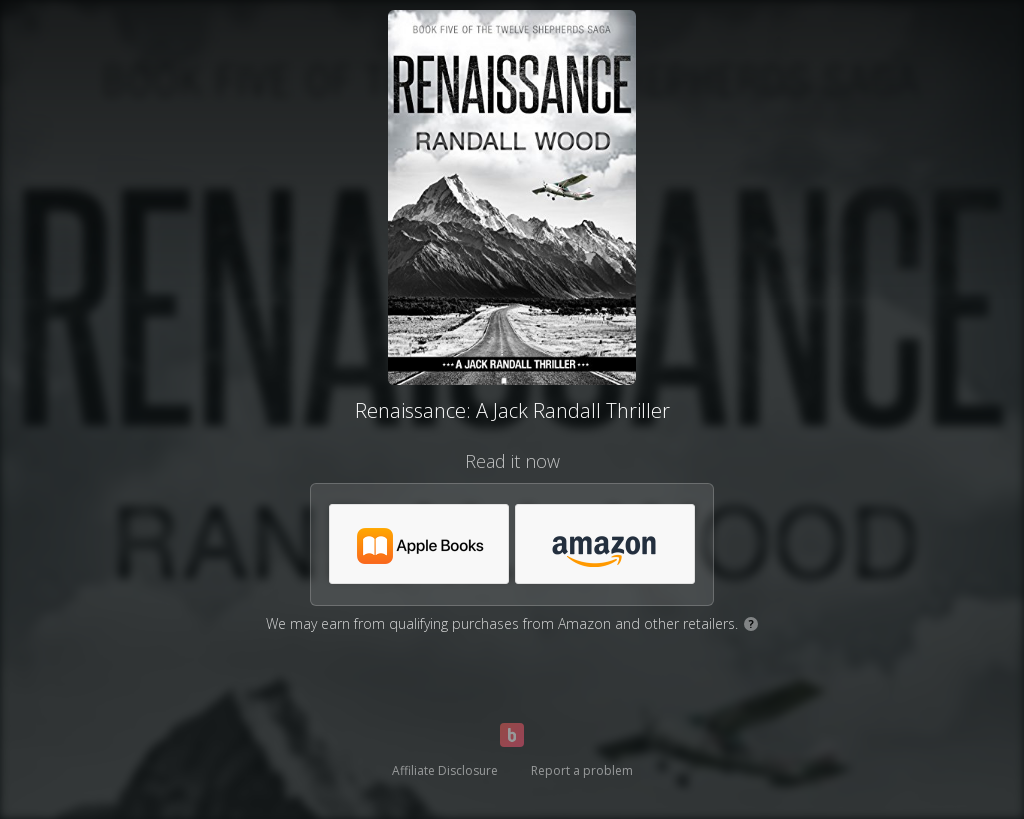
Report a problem (582, 770)
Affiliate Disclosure (445, 770)
